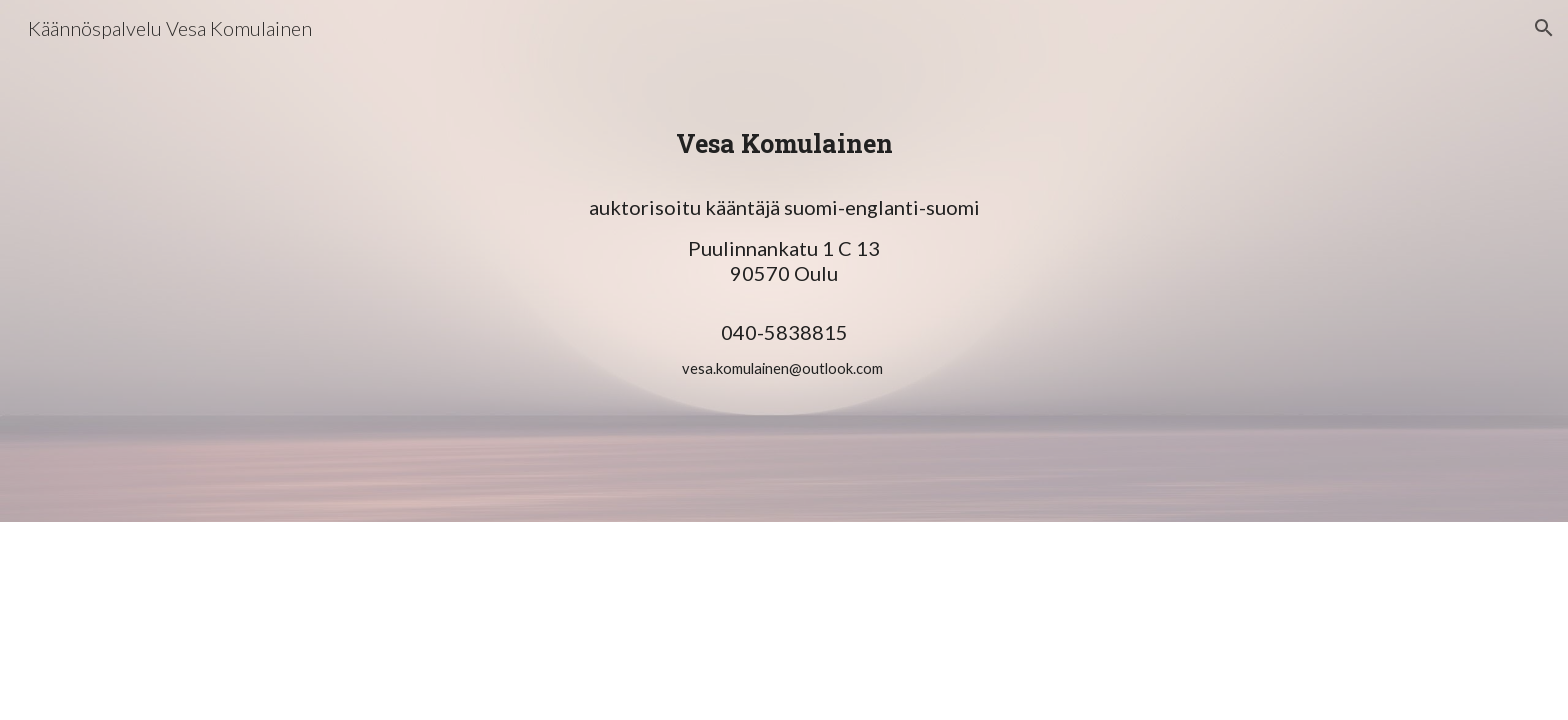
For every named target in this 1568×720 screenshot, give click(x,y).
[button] (1544, 28)
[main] (784, 289)
